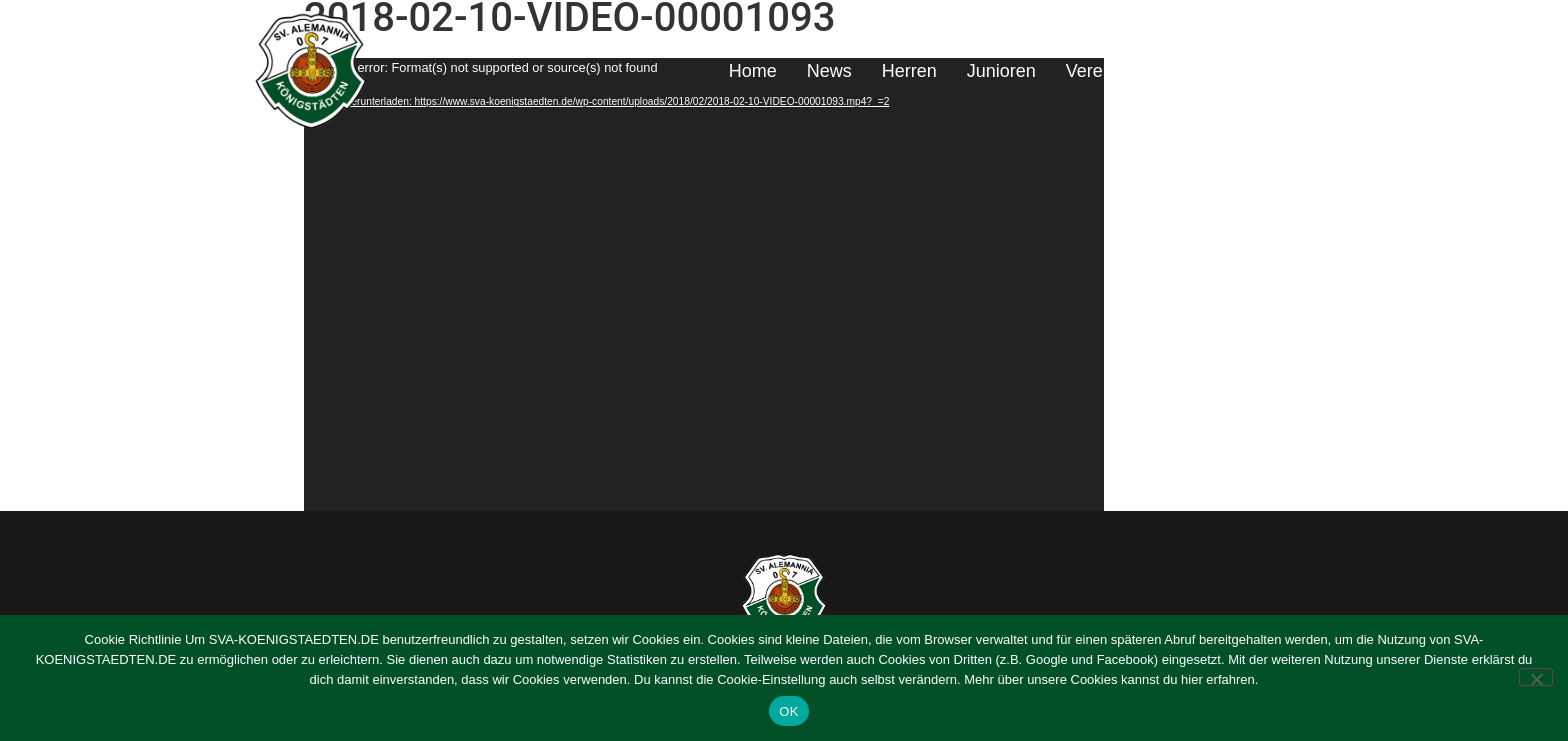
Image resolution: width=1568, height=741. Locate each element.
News (829, 71)
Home (753, 71)
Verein (1091, 71)
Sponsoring (1192, 71)
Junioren (1001, 71)
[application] (704, 284)
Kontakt (1298, 71)
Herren (909, 71)
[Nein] (1536, 677)
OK (788, 711)
